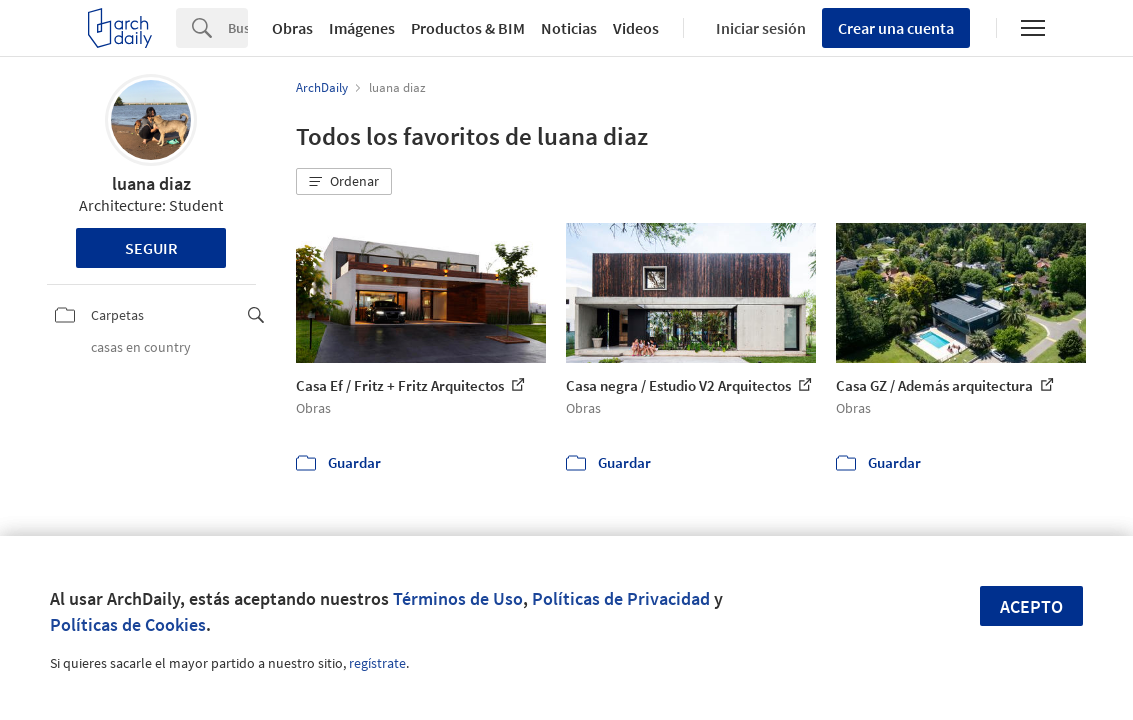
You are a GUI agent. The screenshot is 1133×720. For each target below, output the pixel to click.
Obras (292, 28)
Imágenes (362, 28)
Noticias (569, 28)
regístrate (377, 663)
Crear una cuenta (896, 28)
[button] (344, 182)
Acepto (1031, 606)
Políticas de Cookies (128, 624)
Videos (636, 28)
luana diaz (151, 183)
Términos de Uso (458, 598)
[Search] (238, 28)
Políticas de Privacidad (621, 598)
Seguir (151, 248)
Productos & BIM (468, 28)
